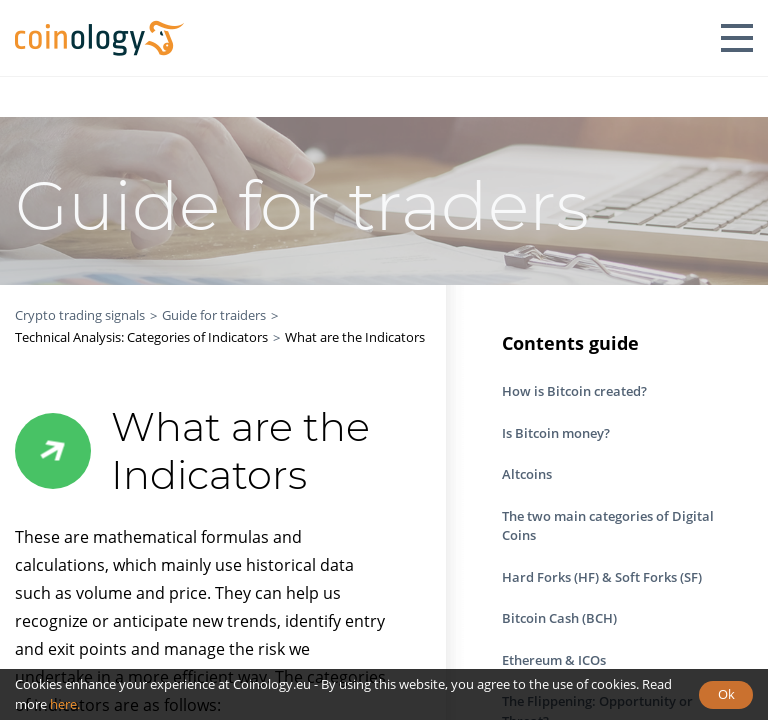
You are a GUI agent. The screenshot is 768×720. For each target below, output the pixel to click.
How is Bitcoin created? (574, 391)
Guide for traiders (214, 315)
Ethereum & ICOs (554, 660)
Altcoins (527, 474)
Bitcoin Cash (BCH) (559, 618)
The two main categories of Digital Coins (608, 526)
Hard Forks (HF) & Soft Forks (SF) (602, 577)
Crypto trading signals (80, 315)
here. (65, 704)
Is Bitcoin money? (556, 433)
